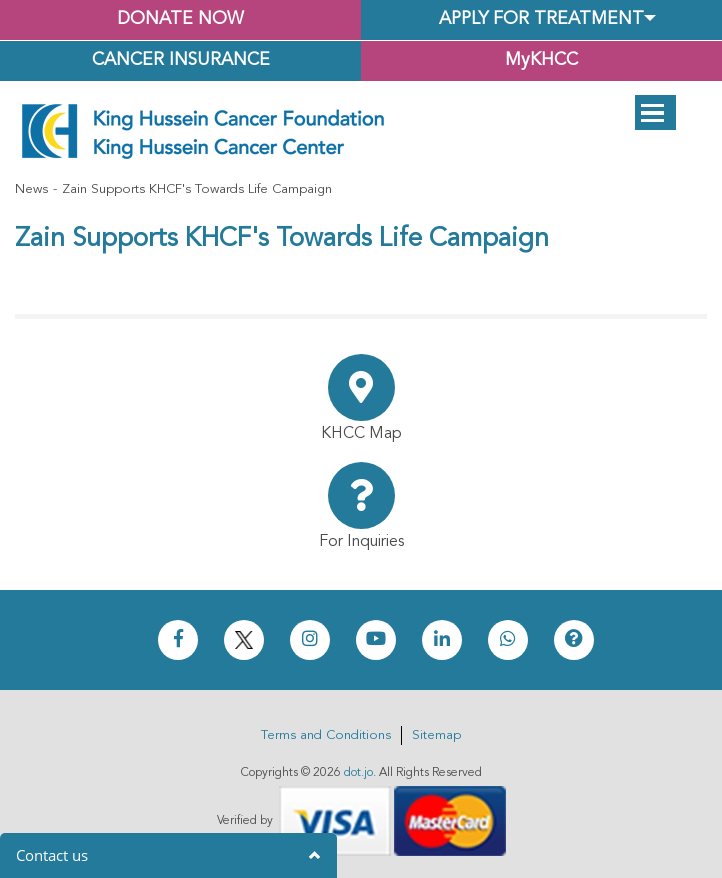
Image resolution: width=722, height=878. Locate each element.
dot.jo (358, 773)
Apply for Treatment (541, 19)
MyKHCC (541, 60)
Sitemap (436, 735)
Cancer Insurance (181, 60)
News (31, 189)
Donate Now (180, 19)
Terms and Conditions (326, 735)
